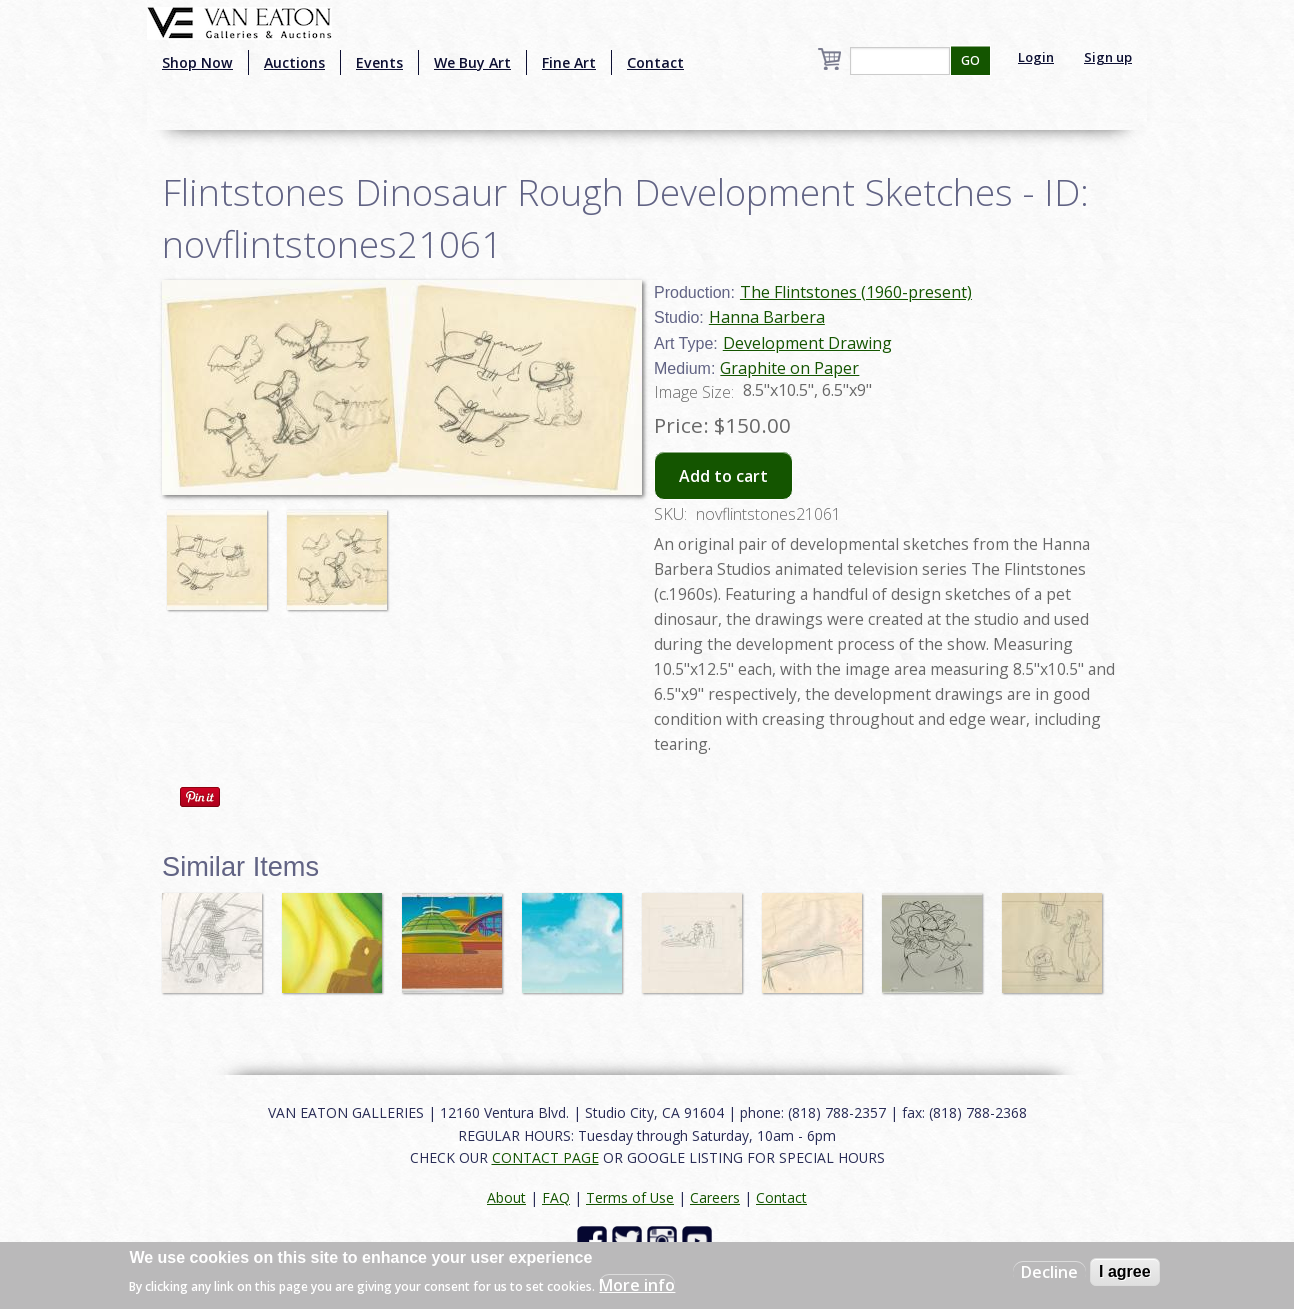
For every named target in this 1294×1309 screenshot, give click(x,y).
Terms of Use (630, 1197)
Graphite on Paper (789, 368)
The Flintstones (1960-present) (856, 292)
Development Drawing (807, 343)
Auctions (294, 62)
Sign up (1108, 57)
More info (637, 1285)
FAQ (556, 1197)
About (506, 1197)
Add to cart (723, 476)
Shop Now (197, 62)
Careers (715, 1197)
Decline (1049, 1272)
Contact (655, 62)
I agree (1125, 1271)
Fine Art (569, 62)
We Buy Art (472, 62)
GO (970, 60)
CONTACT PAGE (545, 1157)
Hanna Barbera (767, 317)
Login (1036, 57)
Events (379, 62)
